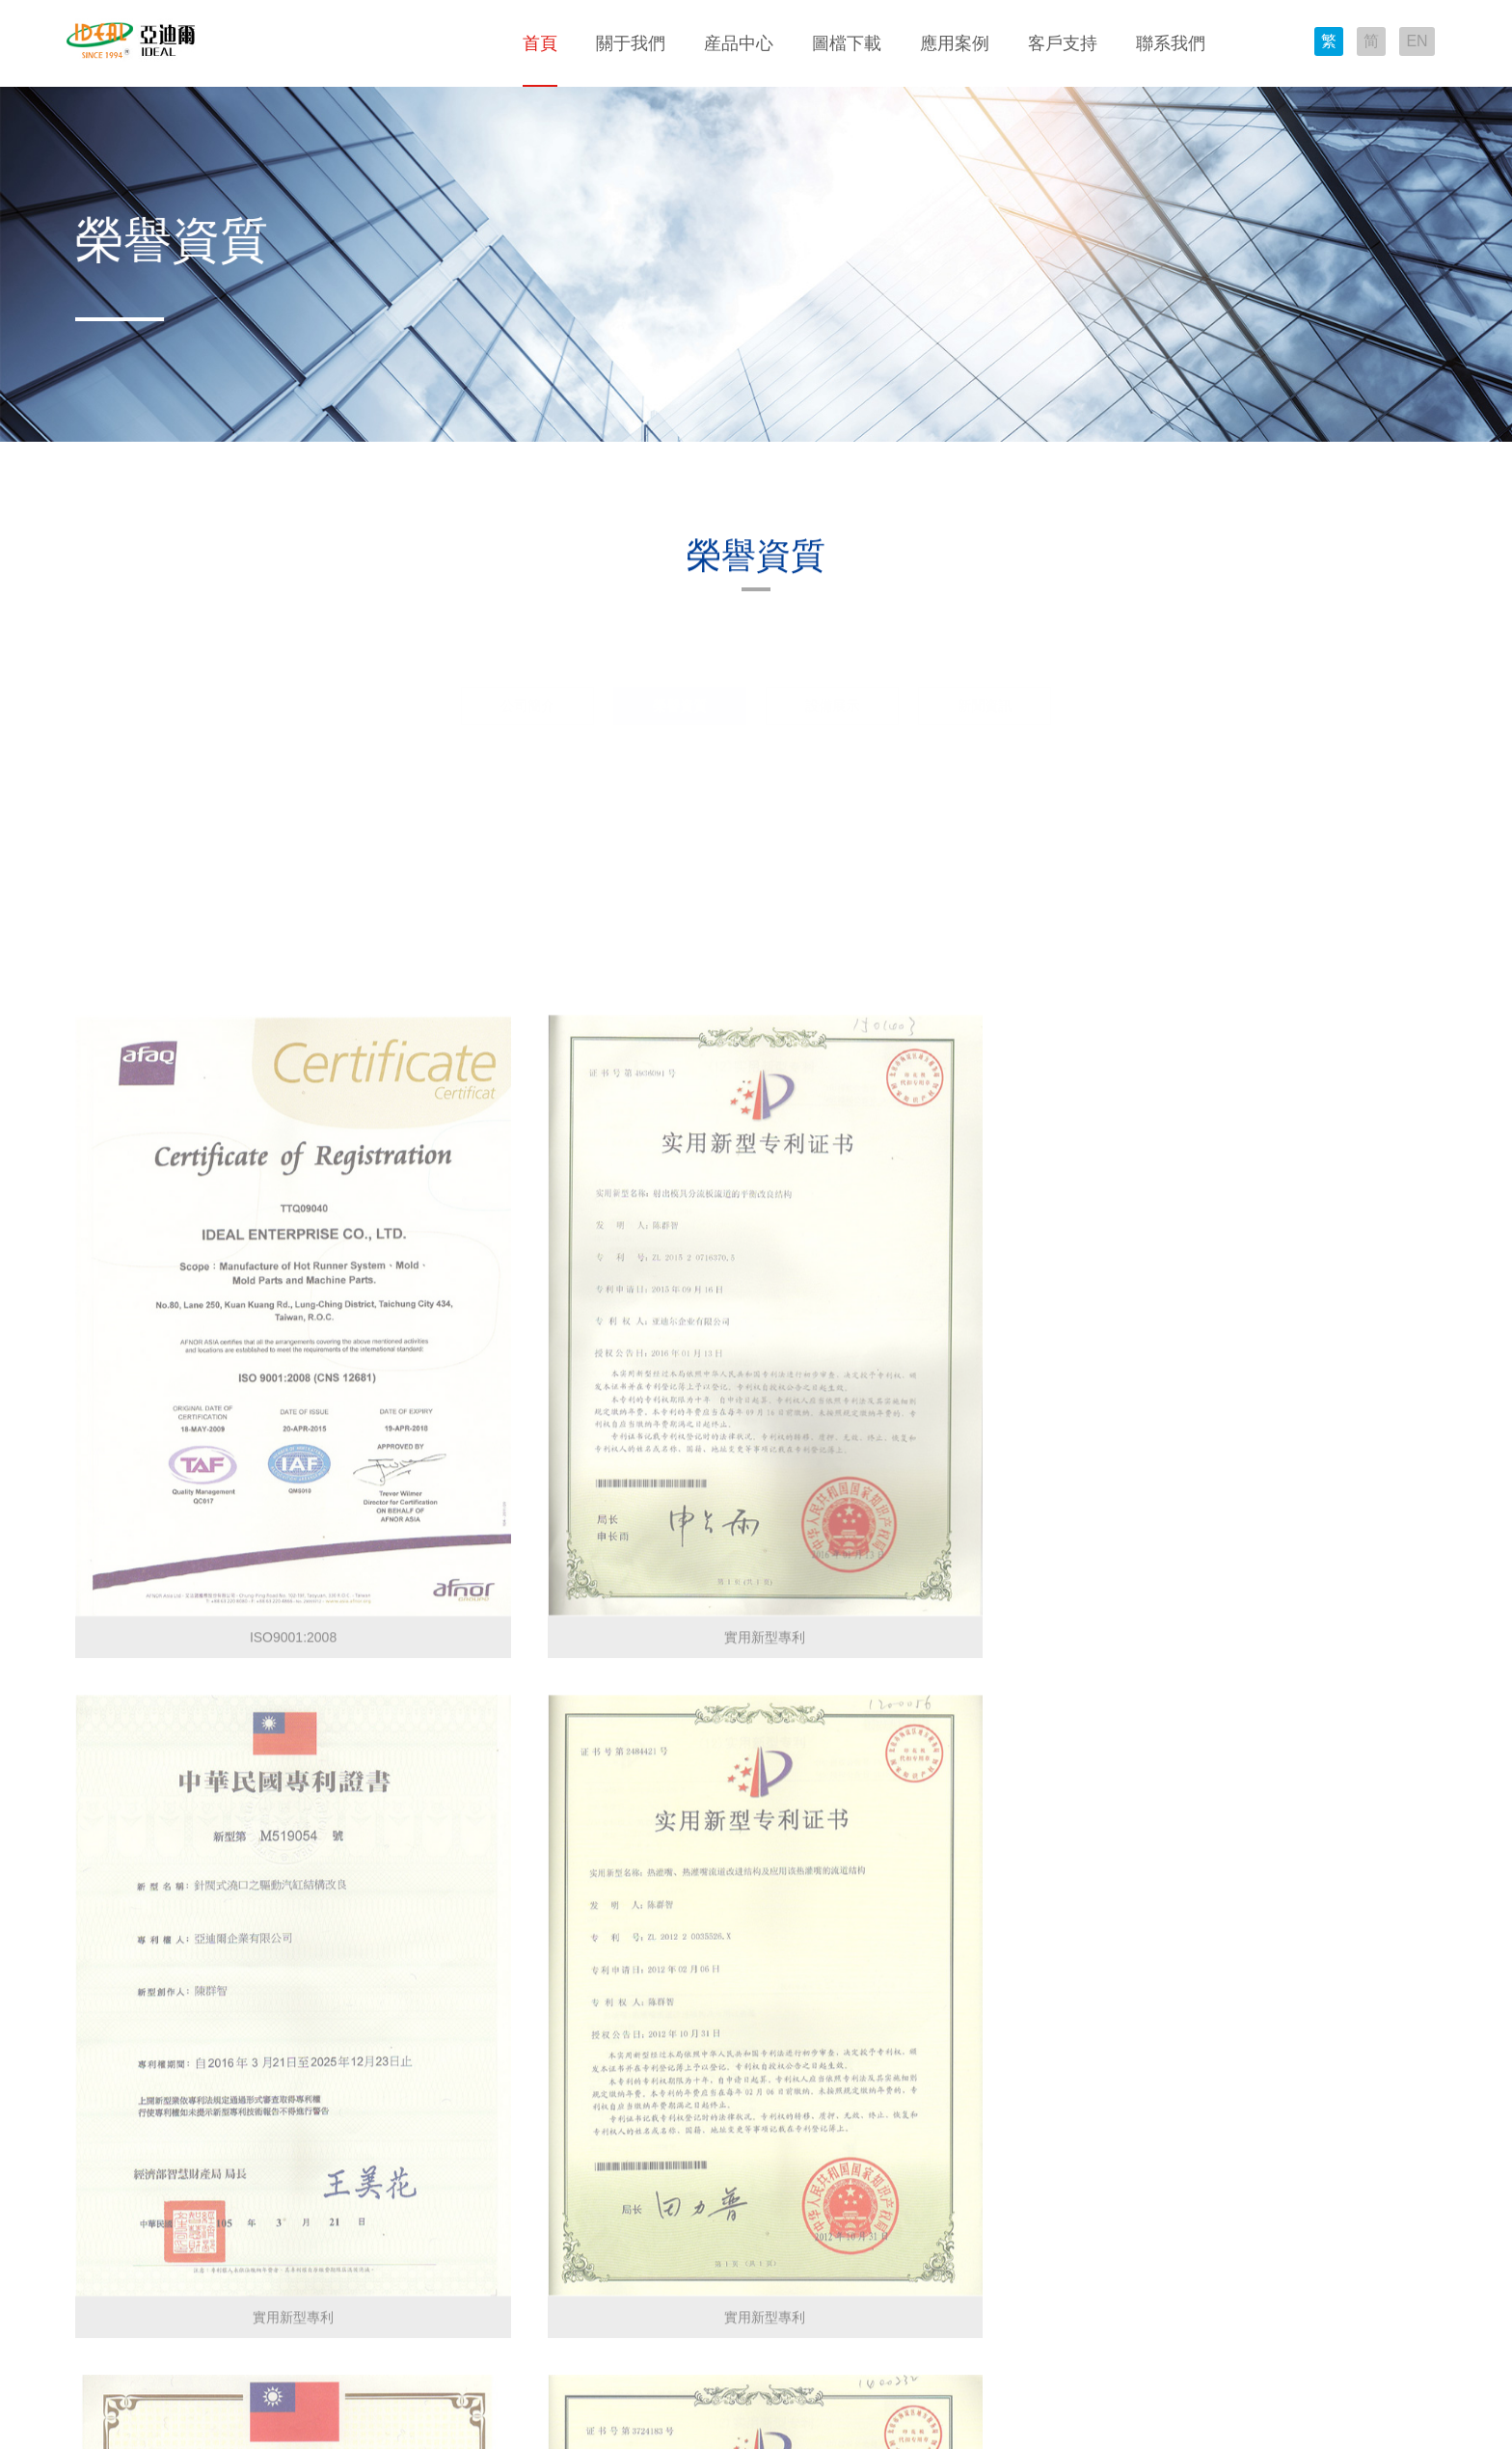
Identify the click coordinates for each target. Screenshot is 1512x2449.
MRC (358, 2125)
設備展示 (832, 659)
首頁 (540, 43)
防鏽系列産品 (240, 2297)
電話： (936, 2123)
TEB (356, 2268)
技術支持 (624, 2096)
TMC (357, 2239)
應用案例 (954, 43)
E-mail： (942, 2151)
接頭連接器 (233, 2210)
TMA (357, 2154)
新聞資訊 (985, 659)
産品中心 (738, 43)
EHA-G (364, 2182)
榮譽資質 (680, 659)
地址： (936, 2095)
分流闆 (220, 2096)
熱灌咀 (220, 2182)
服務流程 (624, 2125)
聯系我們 (1170, 43)
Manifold (368, 2354)
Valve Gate (376, 2297)
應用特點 (499, 2125)
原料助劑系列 (240, 2268)
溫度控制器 (233, 2125)
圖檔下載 (846, 43)
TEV (356, 2325)
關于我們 (630, 43)
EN (1413, 45)
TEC (356, 2096)
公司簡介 (527, 659)
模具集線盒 (233, 2239)
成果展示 (499, 2096)
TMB (357, 2210)
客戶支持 (1062, 43)
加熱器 (220, 2154)
